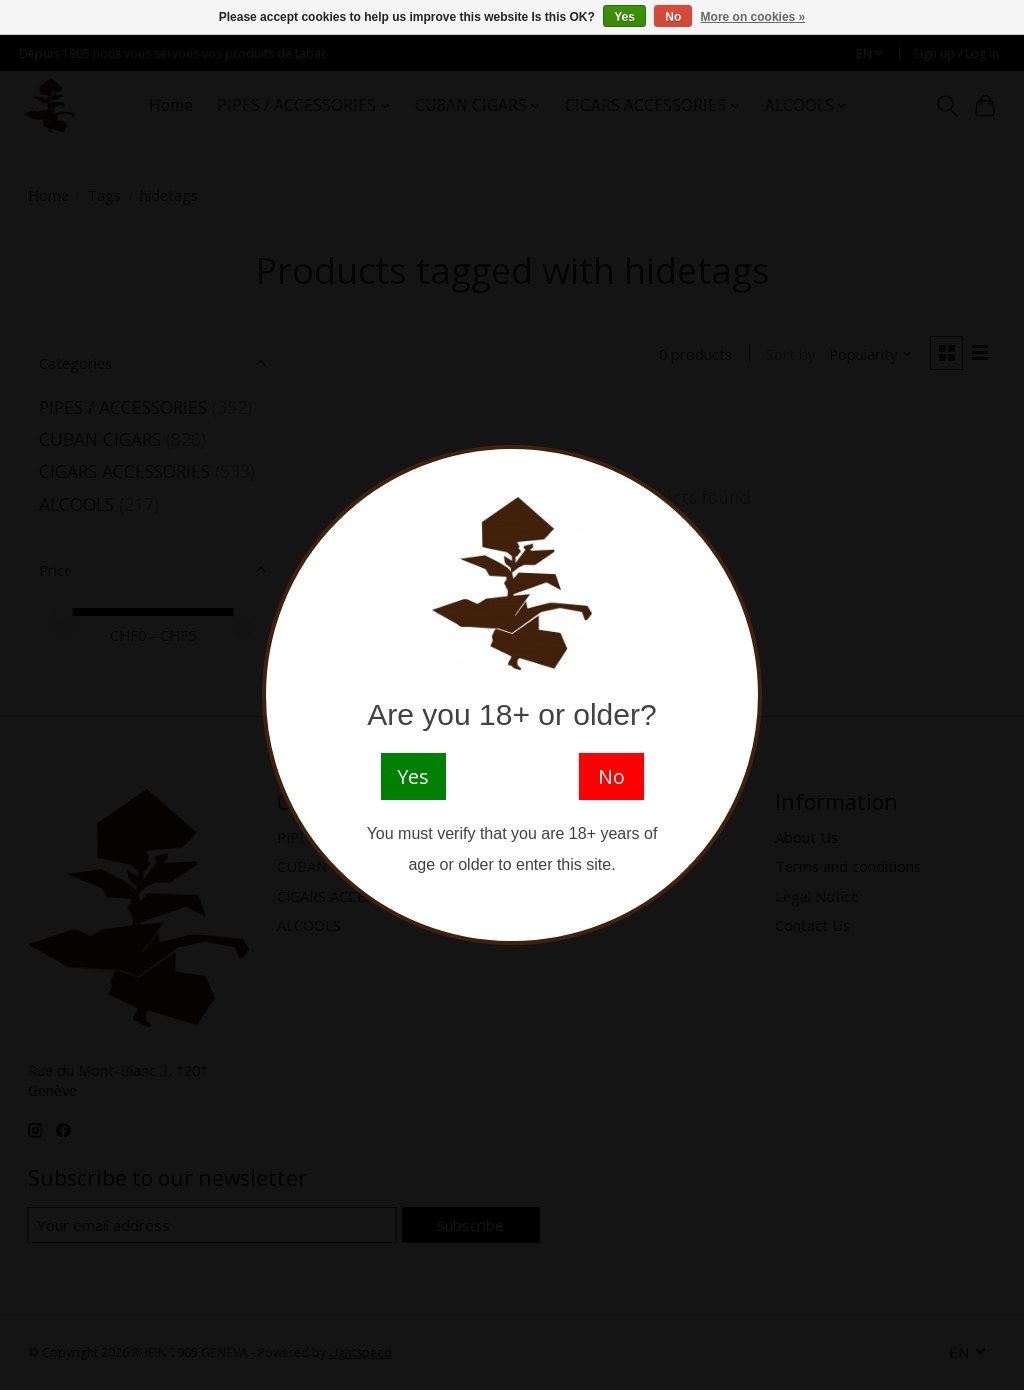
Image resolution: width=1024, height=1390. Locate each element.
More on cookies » (753, 17)
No (673, 17)
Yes (624, 17)
